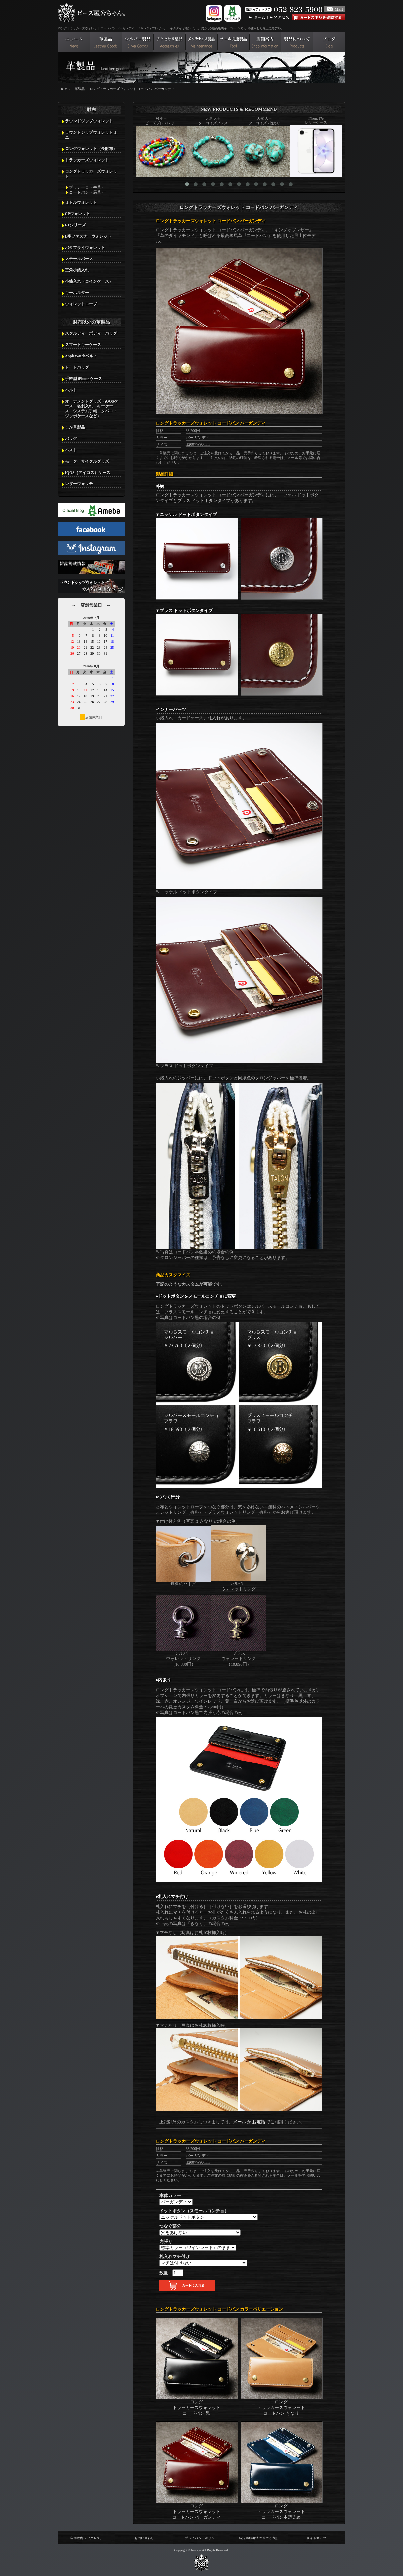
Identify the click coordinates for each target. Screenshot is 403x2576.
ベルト (71, 390)
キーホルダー (77, 293)
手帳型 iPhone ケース (83, 379)
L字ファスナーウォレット (88, 236)
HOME (65, 89)
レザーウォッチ (79, 484)
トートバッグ (77, 367)
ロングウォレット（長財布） (91, 149)
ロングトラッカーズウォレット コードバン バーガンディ (132, 89)
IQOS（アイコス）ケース (88, 473)
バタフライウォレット (85, 248)
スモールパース (79, 259)
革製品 (80, 89)
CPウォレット (77, 214)
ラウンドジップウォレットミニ (91, 134)
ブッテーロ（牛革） (87, 187)
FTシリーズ (75, 225)
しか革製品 (75, 427)
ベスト (71, 450)
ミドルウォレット (81, 202)
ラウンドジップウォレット (89, 121)
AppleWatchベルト (81, 356)
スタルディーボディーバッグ (91, 333)
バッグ (71, 439)
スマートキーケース (83, 345)
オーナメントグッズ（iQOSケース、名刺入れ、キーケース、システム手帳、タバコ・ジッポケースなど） (91, 408)
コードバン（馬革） (87, 192)
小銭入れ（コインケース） (89, 281)
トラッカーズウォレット (87, 160)
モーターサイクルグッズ (87, 461)
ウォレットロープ (81, 304)
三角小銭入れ (77, 270)
